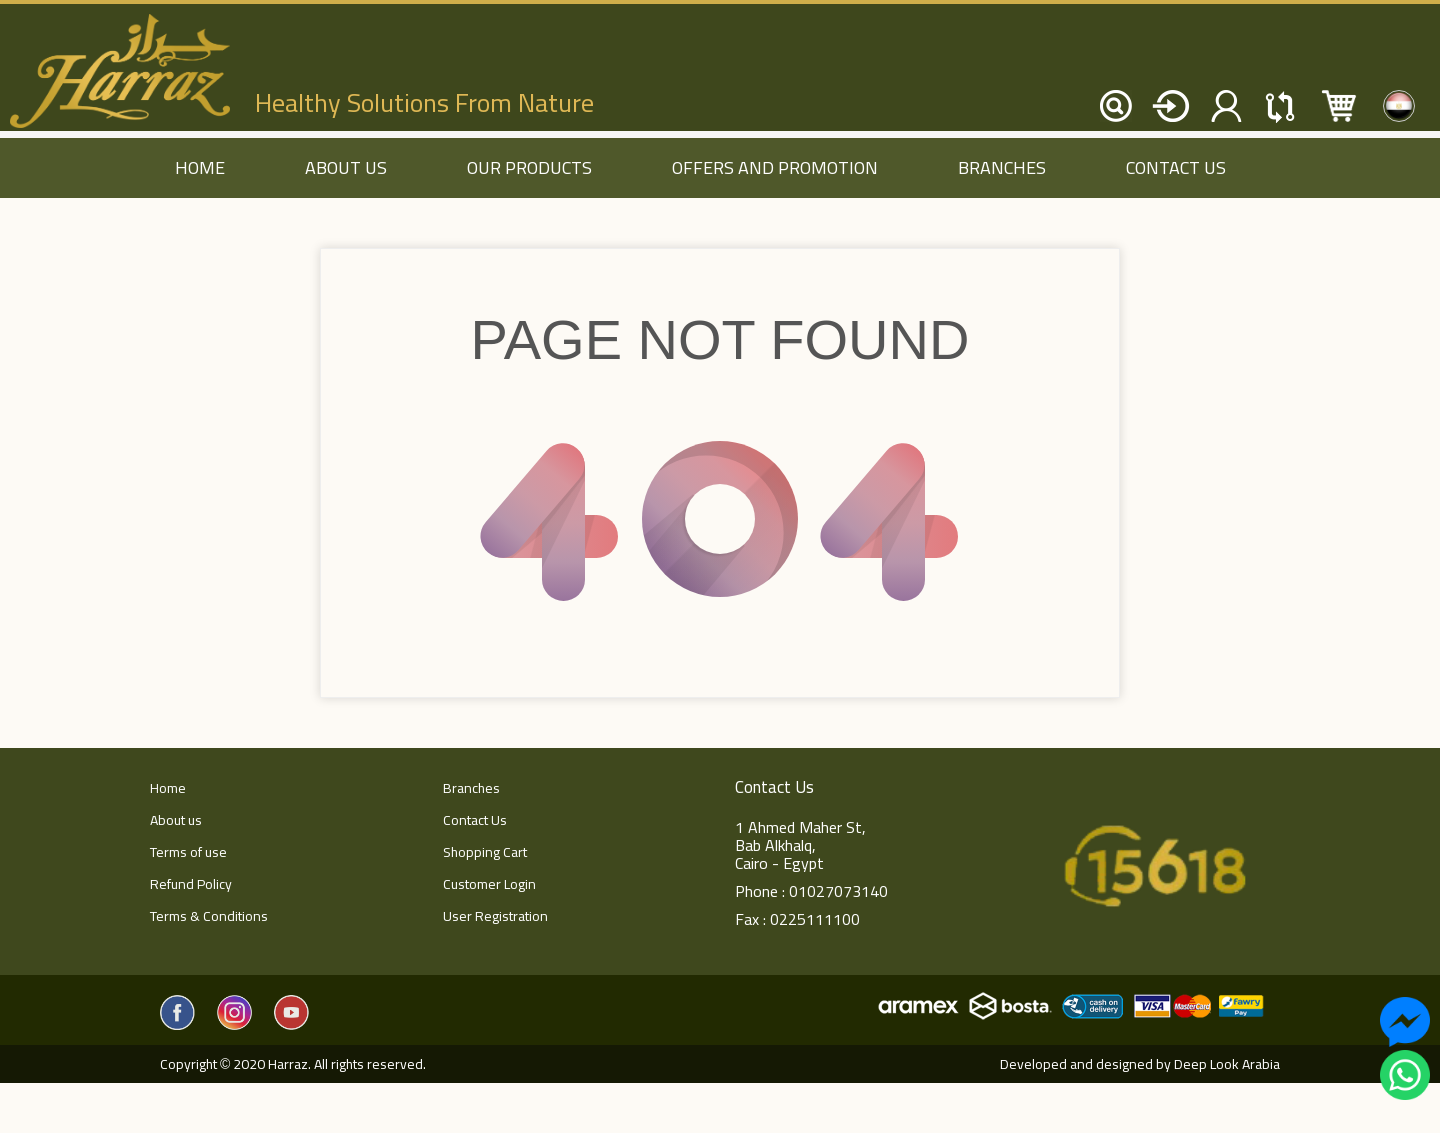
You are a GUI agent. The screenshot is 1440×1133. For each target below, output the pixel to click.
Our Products (529, 167)
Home (168, 788)
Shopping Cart (485, 852)
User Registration (495, 916)
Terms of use (188, 852)
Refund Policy (191, 884)
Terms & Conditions (209, 916)
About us (346, 167)
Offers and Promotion (775, 167)
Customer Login (489, 884)
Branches (1002, 167)
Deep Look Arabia (1227, 1064)
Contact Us (1176, 167)
